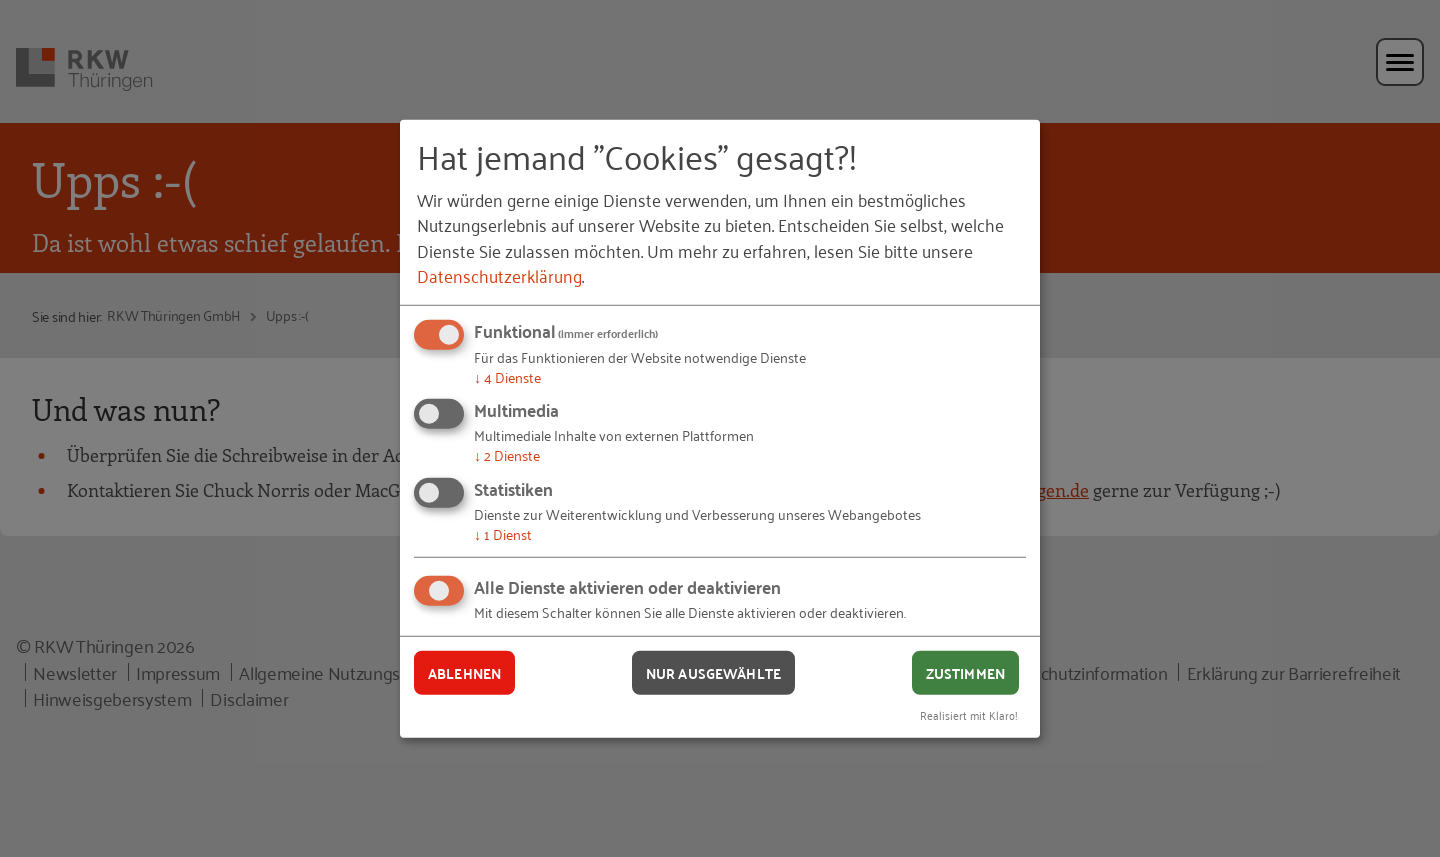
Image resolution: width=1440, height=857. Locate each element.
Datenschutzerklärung (499, 275)
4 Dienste (507, 376)
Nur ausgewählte (713, 672)
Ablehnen (464, 672)
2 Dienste (507, 454)
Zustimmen (965, 672)
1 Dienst (503, 533)
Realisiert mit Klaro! (969, 714)
